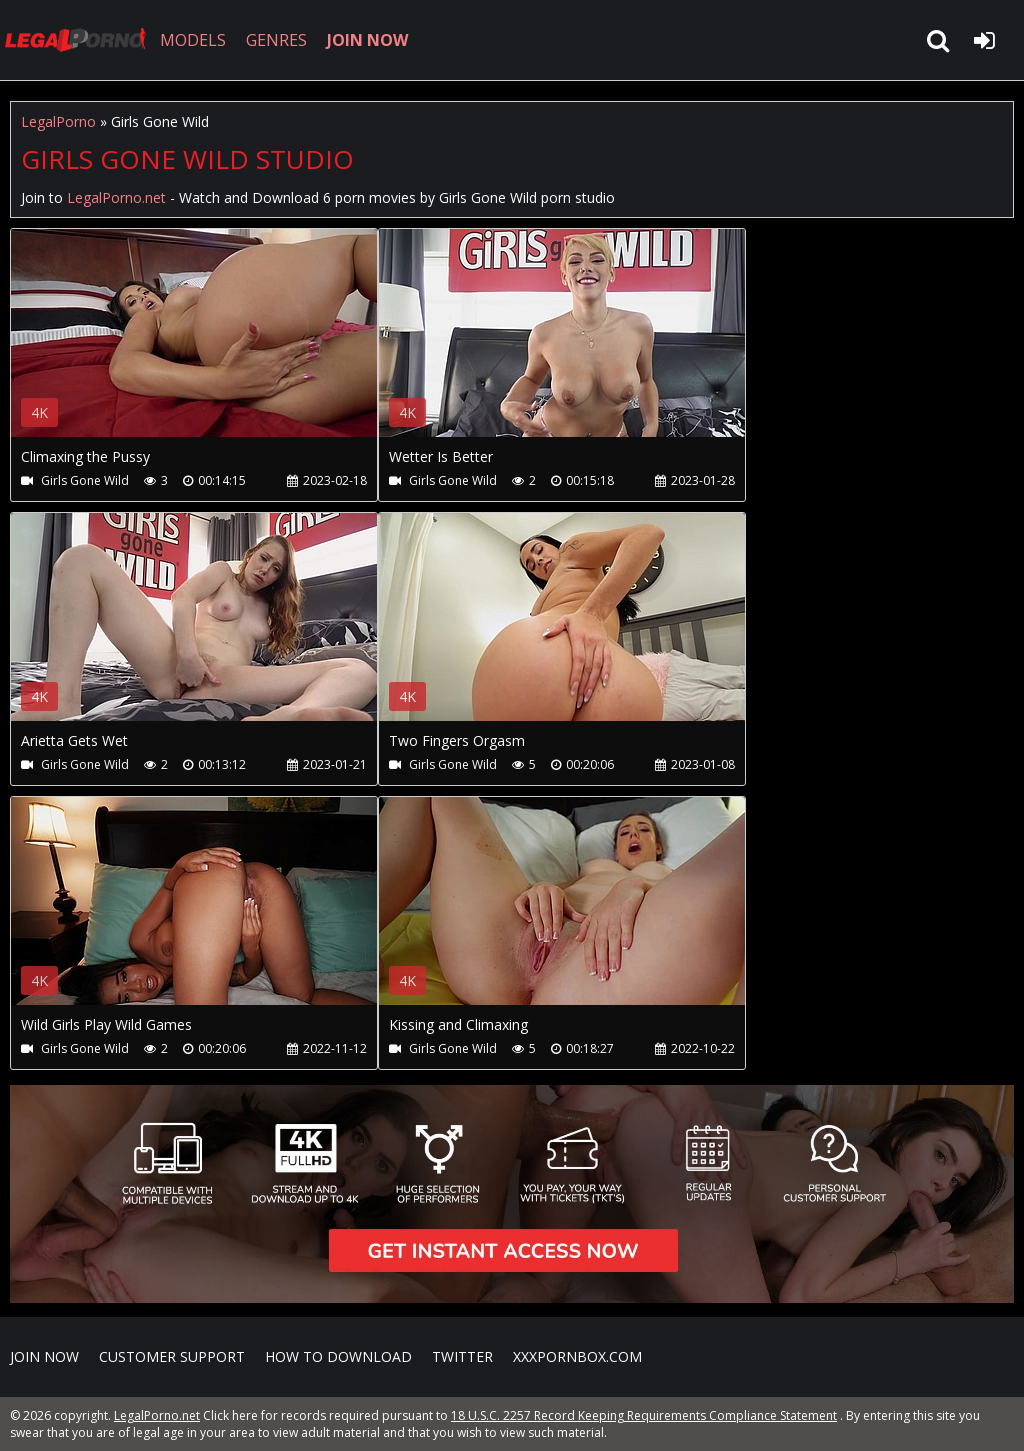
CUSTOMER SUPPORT (172, 1356)
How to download (338, 1356)
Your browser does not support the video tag (221, 347)
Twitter (462, 1356)
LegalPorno (58, 121)
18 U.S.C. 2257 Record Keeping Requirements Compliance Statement (644, 1415)
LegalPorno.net (80, 40)
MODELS (193, 40)
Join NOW (44, 1356)
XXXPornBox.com (577, 1356)
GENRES (276, 40)
